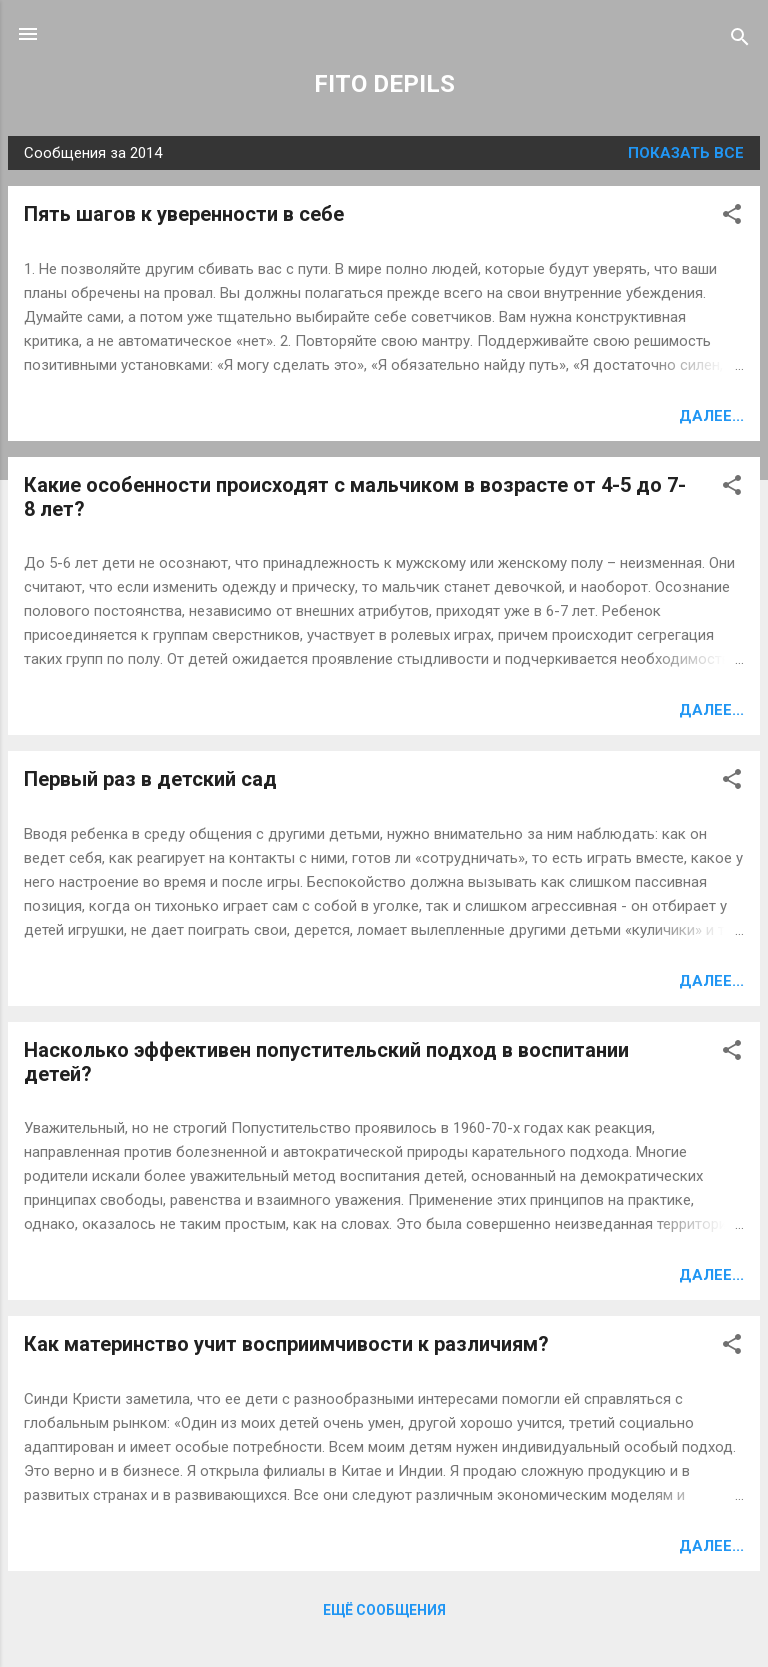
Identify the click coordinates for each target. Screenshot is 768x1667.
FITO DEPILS (384, 84)
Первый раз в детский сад (150, 779)
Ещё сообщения (384, 1610)
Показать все (686, 153)
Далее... (711, 416)
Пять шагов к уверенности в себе (184, 214)
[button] (732, 217)
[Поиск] (740, 40)
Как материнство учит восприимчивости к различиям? (286, 1344)
